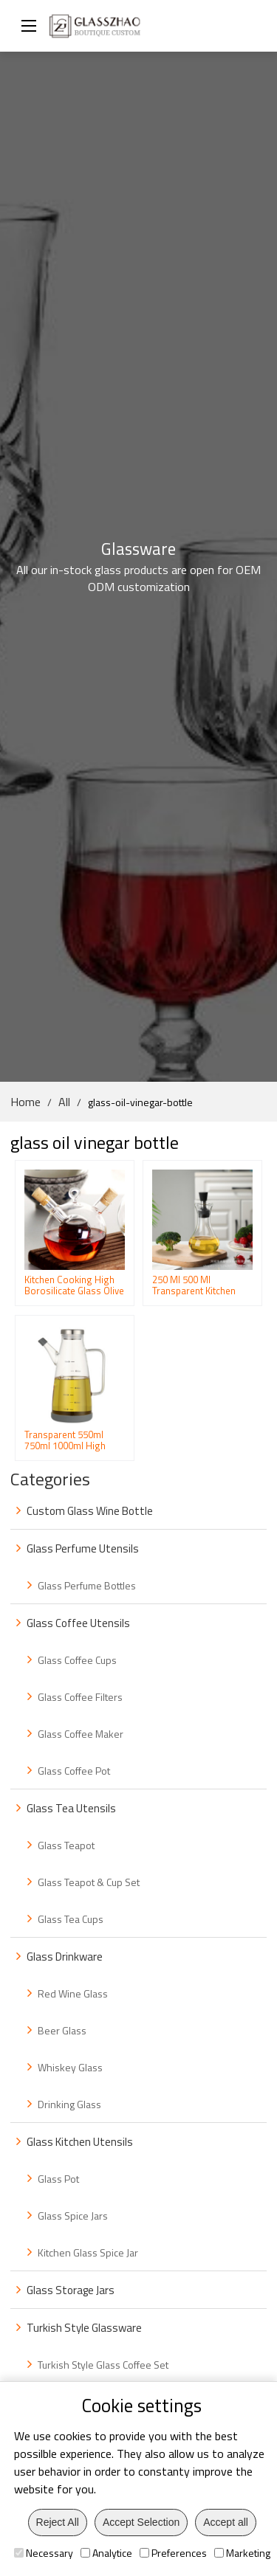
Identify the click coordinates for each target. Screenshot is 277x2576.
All (64, 1102)
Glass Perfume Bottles (87, 1585)
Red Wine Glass (73, 1993)
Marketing (242, 2553)
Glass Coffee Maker (80, 1733)
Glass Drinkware (65, 1956)
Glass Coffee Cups (77, 1660)
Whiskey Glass (70, 2067)
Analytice (106, 2553)
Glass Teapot (66, 1845)
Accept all (225, 2522)
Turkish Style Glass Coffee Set (103, 2364)
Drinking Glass (69, 2104)
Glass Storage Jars (70, 2290)
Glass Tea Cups (70, 1919)
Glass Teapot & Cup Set (89, 1882)
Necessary (43, 2553)
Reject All (57, 2522)
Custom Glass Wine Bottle (90, 1510)
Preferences (173, 2553)
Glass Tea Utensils (71, 1808)
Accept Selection (141, 2522)
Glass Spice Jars (73, 2215)
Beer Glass (62, 2030)
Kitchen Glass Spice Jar (88, 2252)
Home (25, 1102)
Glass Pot (58, 2178)
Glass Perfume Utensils (83, 1548)
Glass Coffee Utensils (78, 1623)
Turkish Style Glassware (84, 2327)
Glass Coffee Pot (74, 1770)
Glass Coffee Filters (80, 1697)
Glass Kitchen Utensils (80, 2141)
